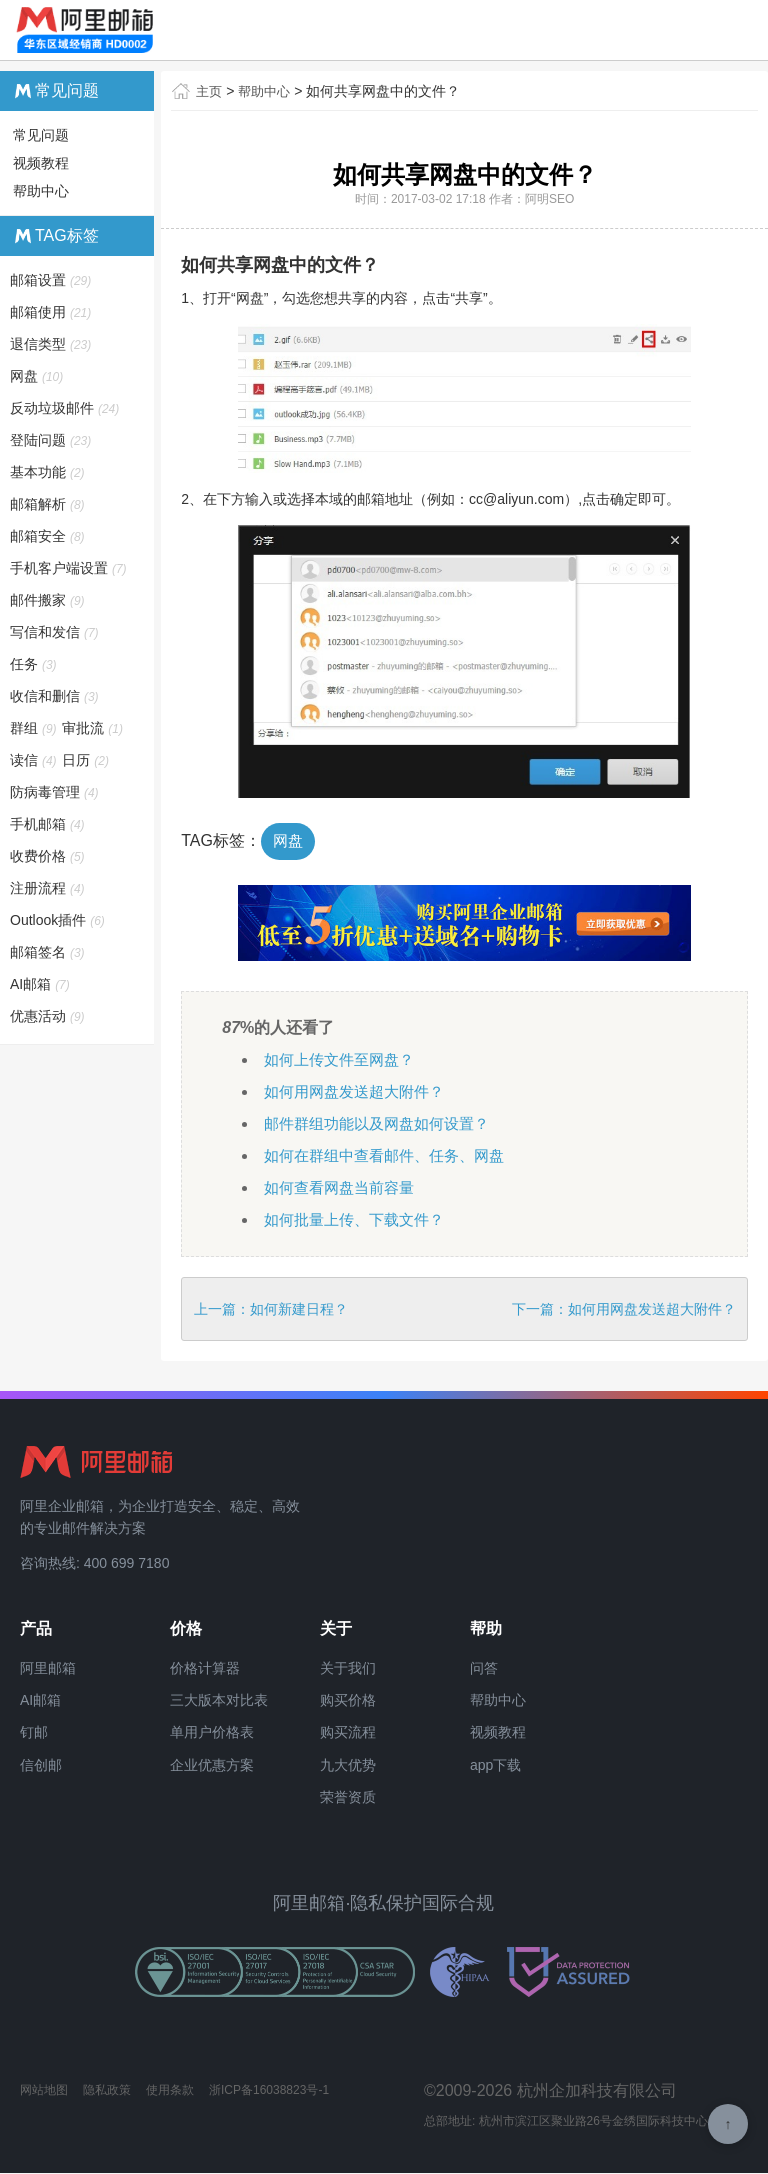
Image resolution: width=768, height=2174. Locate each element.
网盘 (289, 841)
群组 (34, 728)
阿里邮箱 (48, 1669)
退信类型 (51, 344)
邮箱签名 (48, 952)
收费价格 (48, 856)
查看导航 (722, 30)
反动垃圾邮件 (65, 408)
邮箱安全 (48, 536)
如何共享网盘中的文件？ (389, 91)
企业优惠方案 (212, 1766)
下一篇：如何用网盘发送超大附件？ (624, 1310)
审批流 (93, 728)
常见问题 (41, 135)
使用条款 (170, 2091)
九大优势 (348, 1766)
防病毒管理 (55, 792)
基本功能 (48, 472)
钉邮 (34, 1734)
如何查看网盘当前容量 (344, 1188)
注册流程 (48, 888)
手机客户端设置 (69, 568)
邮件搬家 (48, 600)
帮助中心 (268, 91)
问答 (484, 1669)
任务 (34, 664)
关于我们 (348, 1669)
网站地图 (44, 2091)
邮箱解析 (48, 504)
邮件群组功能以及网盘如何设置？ (384, 1124)
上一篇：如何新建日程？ (271, 1310)
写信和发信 (55, 632)
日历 (86, 760)
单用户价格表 (212, 1734)
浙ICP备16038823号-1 (269, 2091)
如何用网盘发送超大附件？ (360, 1092)
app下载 (495, 1766)
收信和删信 (55, 696)
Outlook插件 (58, 920)
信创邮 (41, 1766)
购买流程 (348, 1734)
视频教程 (41, 163)
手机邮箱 (48, 824)
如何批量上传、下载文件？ (360, 1220)
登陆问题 (51, 440)
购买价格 (348, 1701)
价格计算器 (205, 1669)
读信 (34, 760)
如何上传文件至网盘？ (344, 1060)
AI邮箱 (41, 984)
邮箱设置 (51, 280)
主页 (210, 91)
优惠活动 (48, 1016)
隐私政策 (107, 2091)
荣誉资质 (348, 1799)
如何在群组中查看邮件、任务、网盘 (392, 1156)
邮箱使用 (51, 312)
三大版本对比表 (219, 1701)
